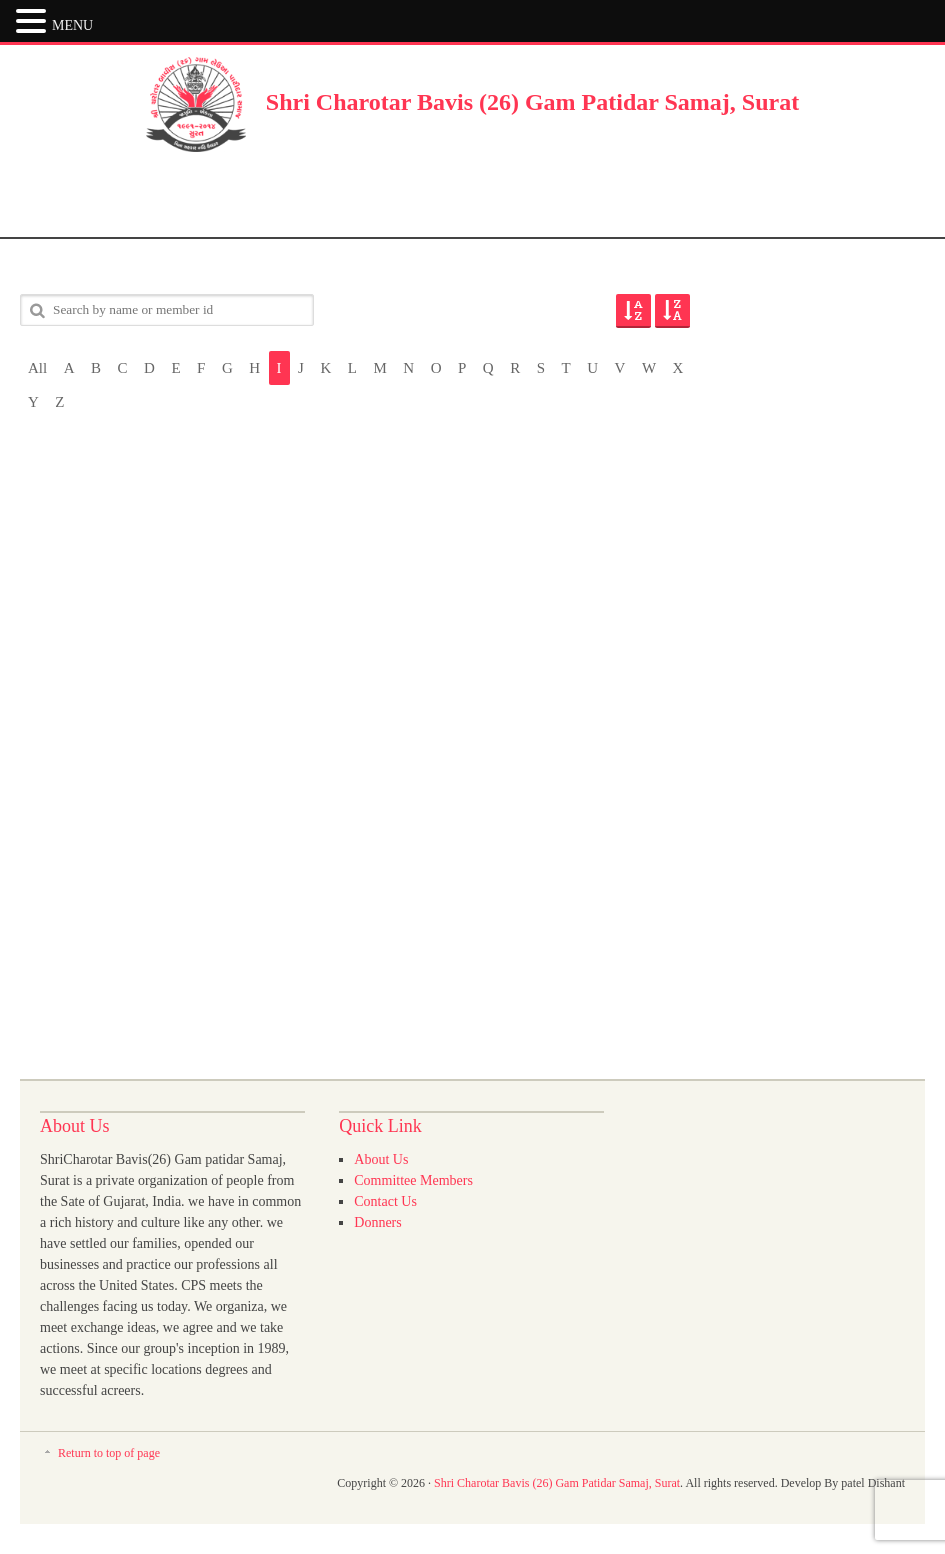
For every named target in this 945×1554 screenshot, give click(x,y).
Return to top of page (109, 1453)
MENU (72, 25)
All (37, 368)
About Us (381, 1159)
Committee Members (413, 1180)
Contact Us (385, 1201)
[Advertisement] (473, 197)
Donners (377, 1222)
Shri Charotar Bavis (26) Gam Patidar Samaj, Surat (532, 102)
